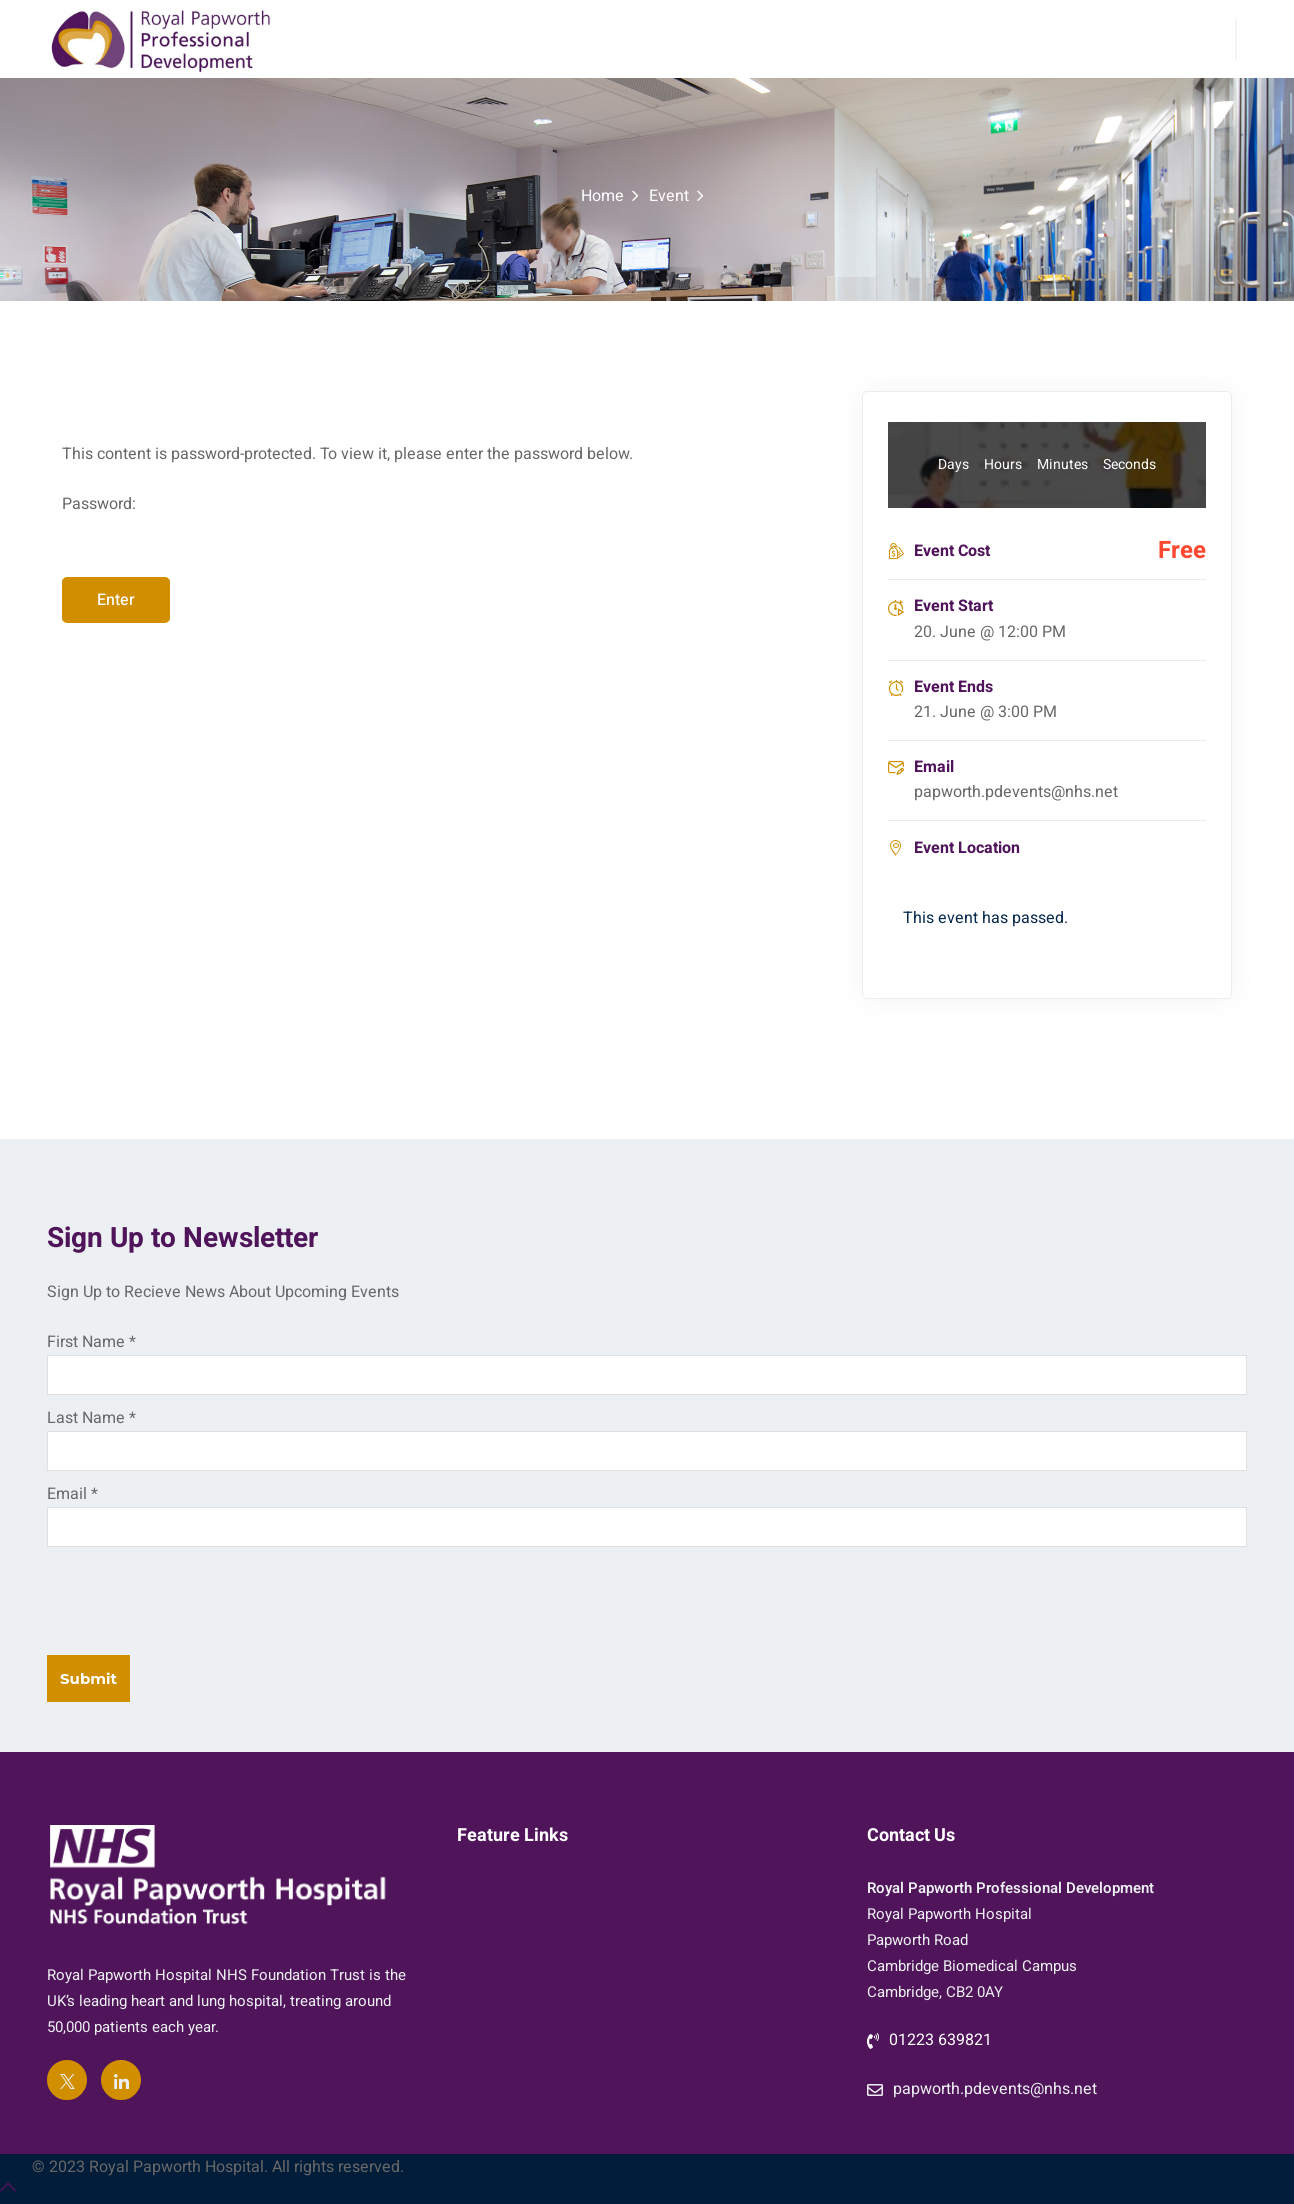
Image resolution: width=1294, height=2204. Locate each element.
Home (602, 196)
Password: (447, 534)
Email (72, 1494)
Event (669, 196)
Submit (88, 1678)
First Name (91, 1342)
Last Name (91, 1418)
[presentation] (199, 1596)
